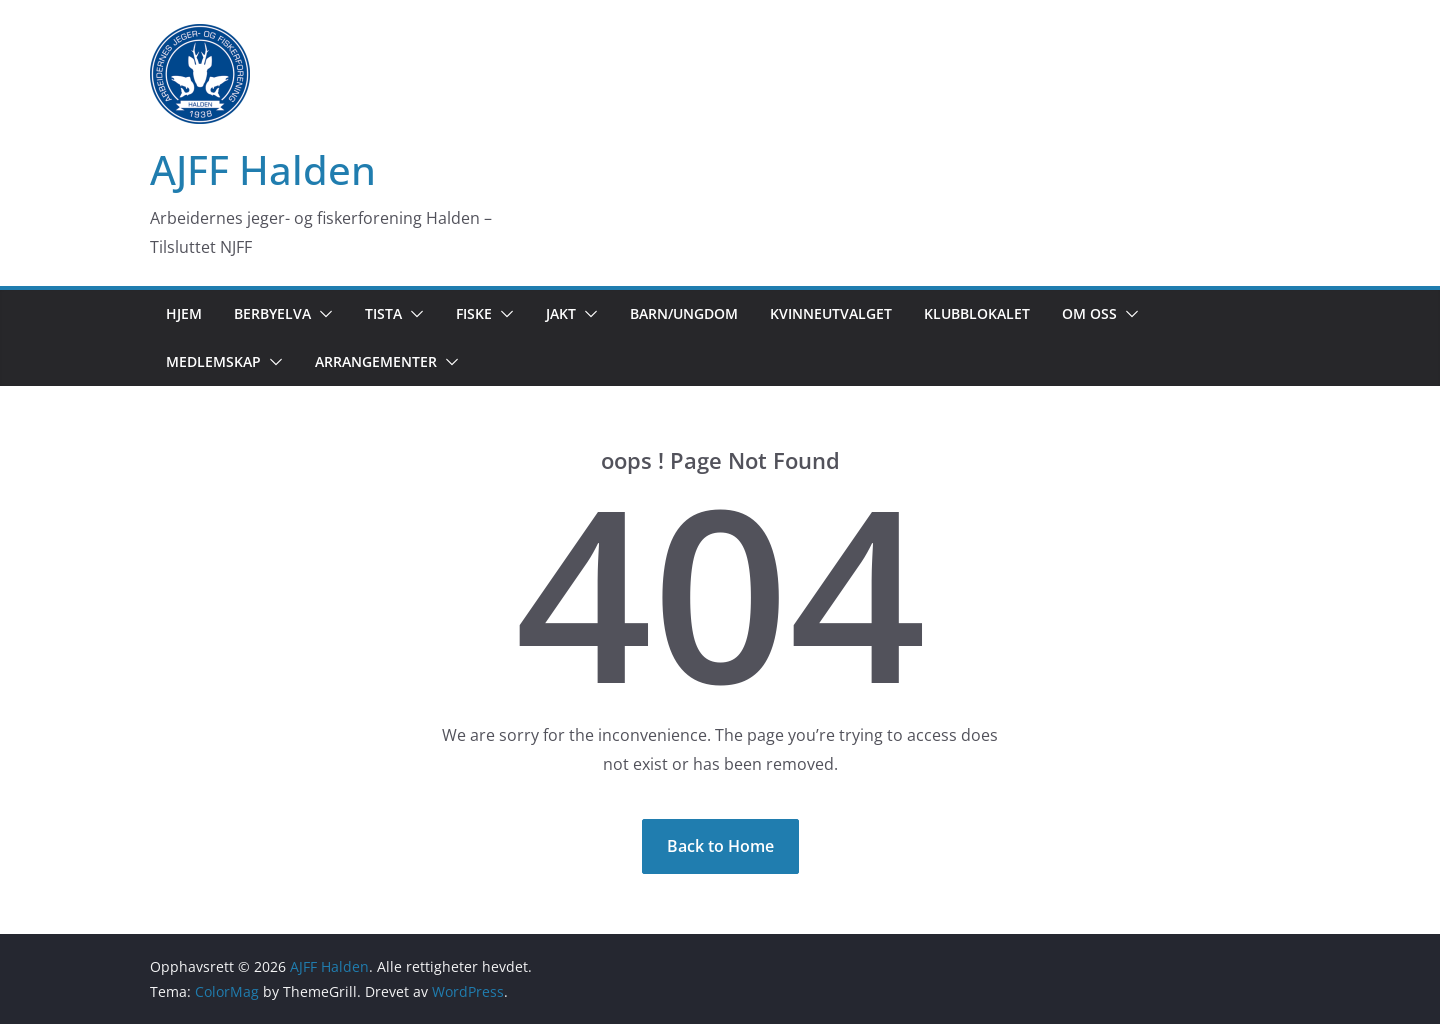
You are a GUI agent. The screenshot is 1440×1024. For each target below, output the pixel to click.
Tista (383, 313)
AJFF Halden (263, 169)
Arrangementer (376, 361)
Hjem (184, 313)
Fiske (474, 313)
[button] (322, 314)
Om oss (1089, 313)
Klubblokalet (977, 313)
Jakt (561, 313)
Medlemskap (213, 361)
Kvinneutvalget (831, 313)
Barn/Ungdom (684, 313)
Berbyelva (272, 313)
